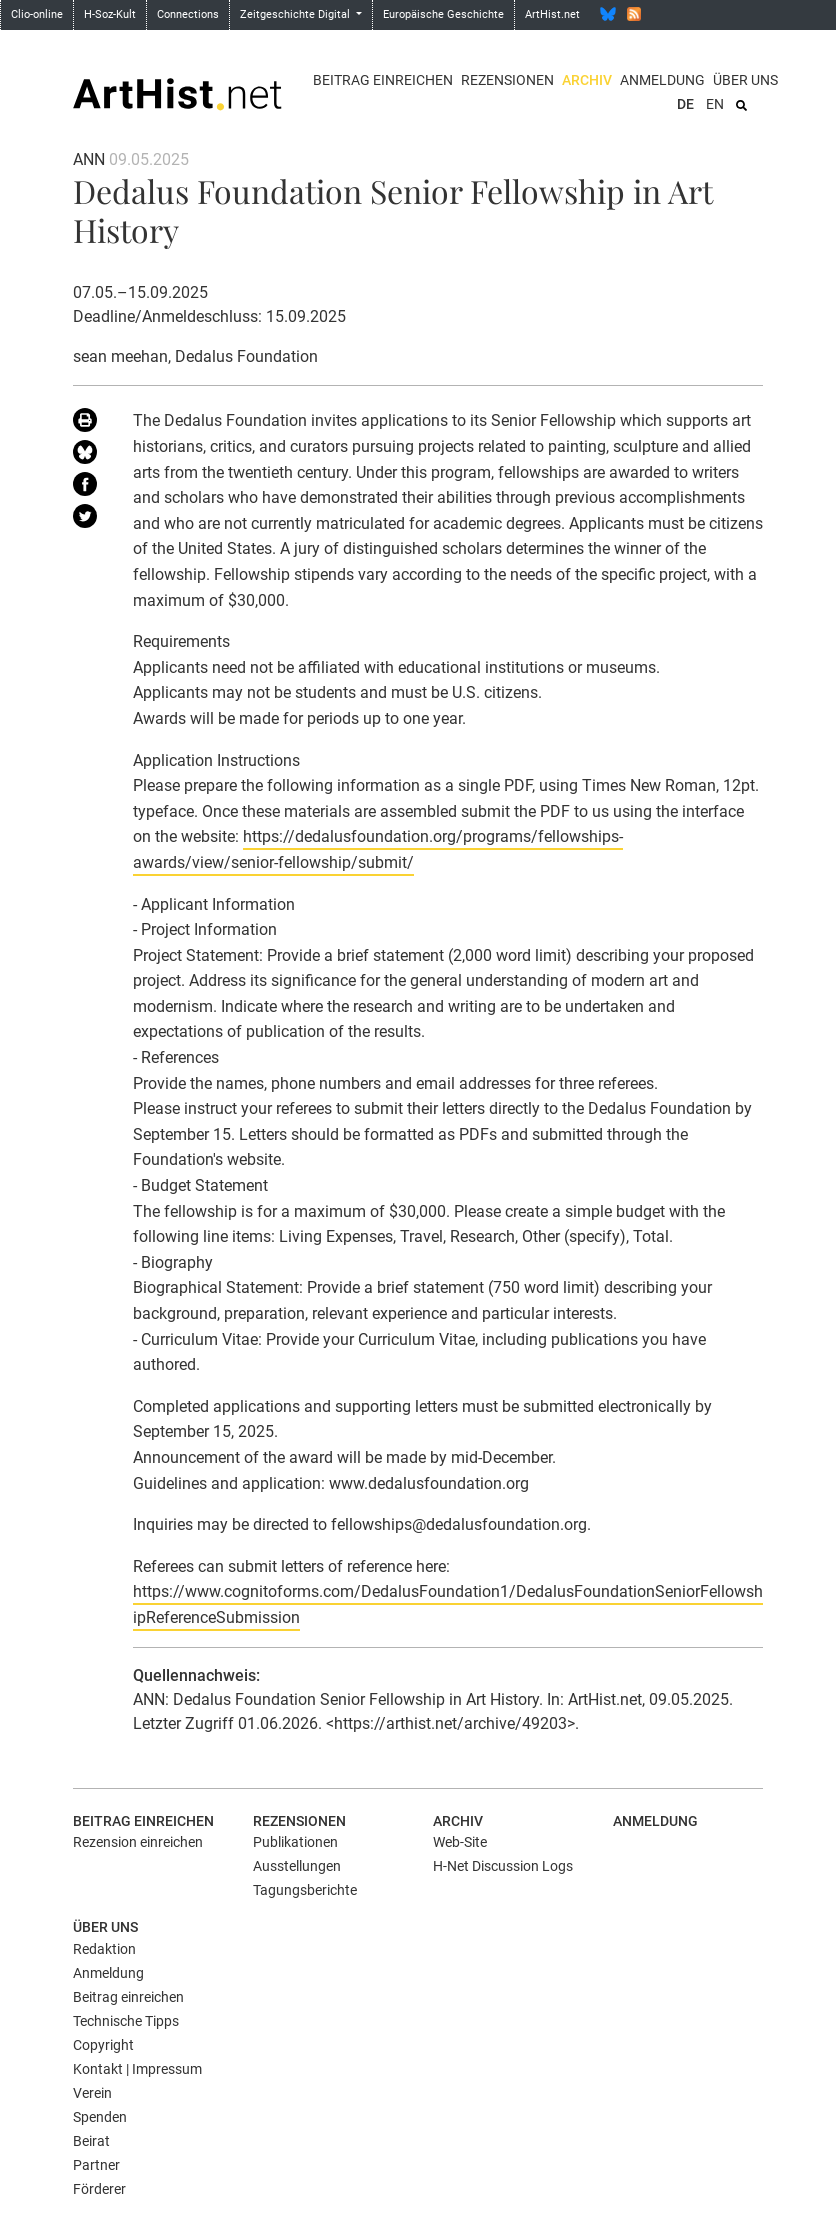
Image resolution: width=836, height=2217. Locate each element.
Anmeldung (662, 80)
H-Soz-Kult (110, 14)
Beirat (91, 2141)
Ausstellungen (297, 1866)
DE (685, 104)
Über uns (745, 80)
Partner (96, 2165)
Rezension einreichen (138, 1842)
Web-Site (460, 1842)
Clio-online (37, 14)
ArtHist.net (552, 14)
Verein (92, 2093)
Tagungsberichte (305, 1890)
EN (715, 104)
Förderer (99, 2189)
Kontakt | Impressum (137, 2069)
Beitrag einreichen (383, 80)
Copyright (103, 2045)
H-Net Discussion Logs (503, 1866)
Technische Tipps (126, 2021)
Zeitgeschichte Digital (296, 14)
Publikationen (295, 1842)
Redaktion (104, 1949)
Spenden (100, 2117)
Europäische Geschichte (443, 14)
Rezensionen (507, 80)
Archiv (587, 80)
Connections (188, 14)
